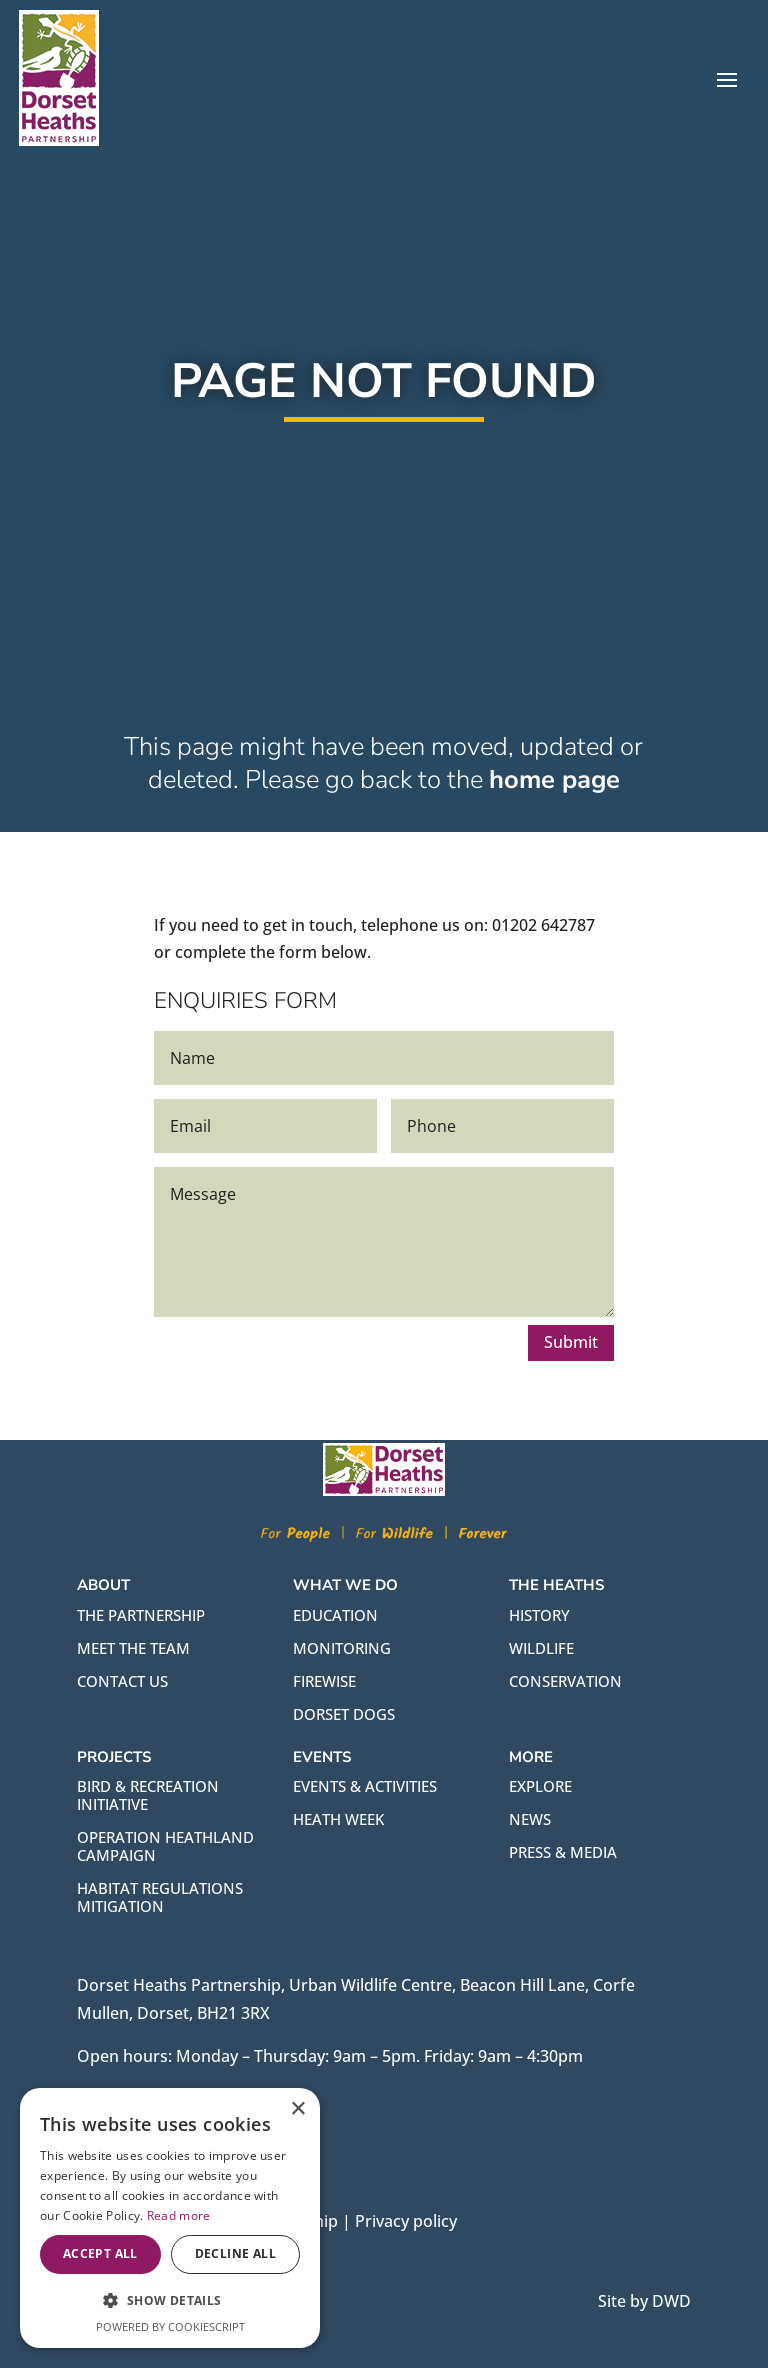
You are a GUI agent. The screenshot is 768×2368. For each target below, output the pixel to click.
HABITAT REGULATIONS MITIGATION (160, 1897)
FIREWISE (324, 1681)
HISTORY (539, 1615)
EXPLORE (540, 1786)
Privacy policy (406, 2221)
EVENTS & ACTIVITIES (365, 1786)
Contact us (122, 1681)
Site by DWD (644, 2301)
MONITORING (342, 1648)
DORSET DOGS (344, 1714)
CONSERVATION (565, 1681)
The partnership (141, 1615)
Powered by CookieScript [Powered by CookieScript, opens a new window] (170, 2326)
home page (554, 806)
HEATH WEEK (338, 1819)
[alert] (170, 2218)
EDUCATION (335, 1615)
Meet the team (133, 1648)
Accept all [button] (100, 2253)
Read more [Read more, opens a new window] (179, 2215)
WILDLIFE (541, 1648)
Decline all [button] (235, 2253)
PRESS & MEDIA (563, 1852)
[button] (170, 2300)
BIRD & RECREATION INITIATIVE (148, 1795)
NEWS (530, 1819)
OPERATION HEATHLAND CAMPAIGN (165, 1846)
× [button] (297, 2109)
